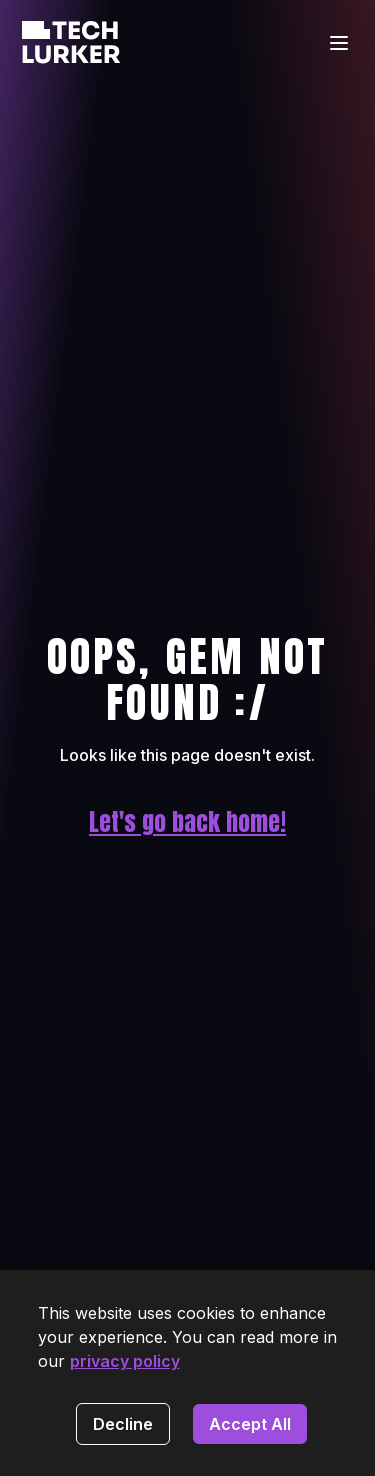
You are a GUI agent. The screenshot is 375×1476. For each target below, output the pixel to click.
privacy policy (125, 1361)
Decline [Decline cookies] (123, 1424)
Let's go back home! (187, 822)
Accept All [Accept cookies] (250, 1424)
